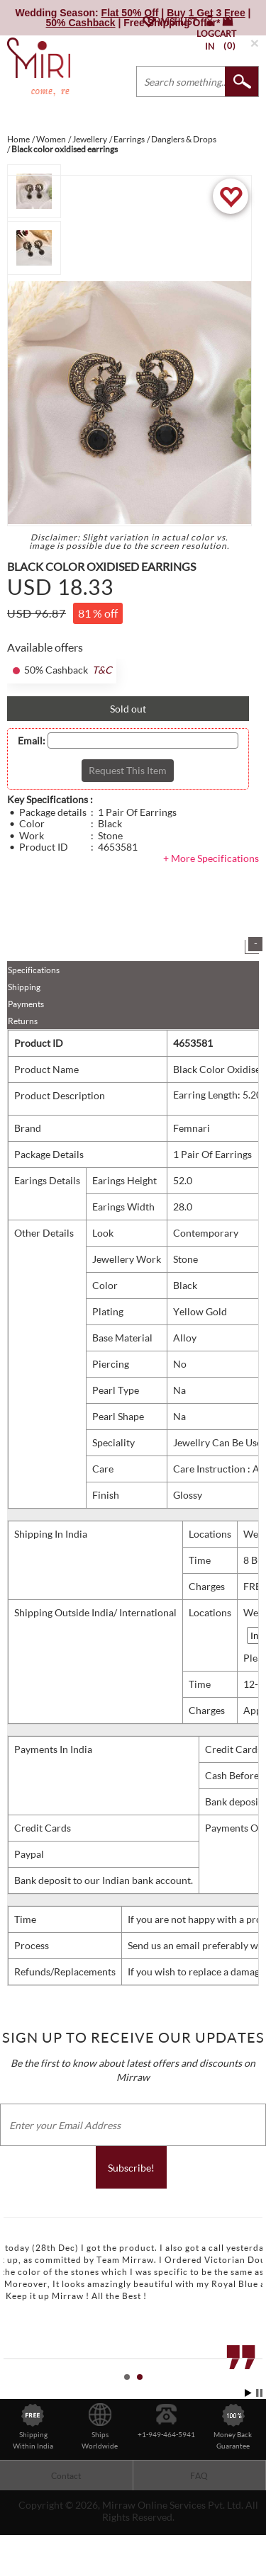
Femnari (191, 1128)
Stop (259, 2393)
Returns (23, 1021)
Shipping (24, 987)
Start (248, 2393)
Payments (26, 1004)
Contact (66, 2475)
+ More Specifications (211, 858)
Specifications (34, 970)
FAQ (199, 2475)
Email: (31, 741)
